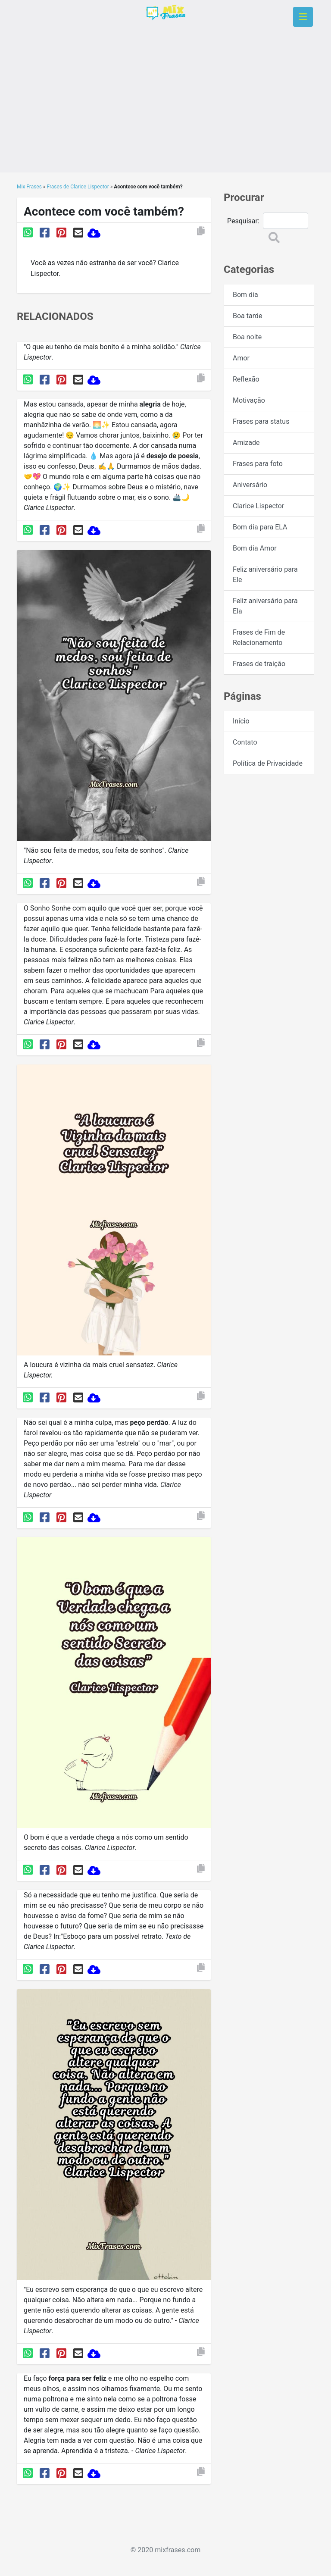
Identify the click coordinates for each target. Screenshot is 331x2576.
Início (241, 721)
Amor (241, 358)
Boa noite (247, 337)
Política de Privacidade (268, 763)
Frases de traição (259, 664)
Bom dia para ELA (260, 527)
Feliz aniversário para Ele (265, 574)
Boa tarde (247, 316)
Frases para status (261, 421)
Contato (245, 742)
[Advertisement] (165, 112)
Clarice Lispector (258, 506)
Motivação (249, 400)
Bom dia (245, 295)
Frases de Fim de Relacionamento (259, 637)
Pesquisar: (243, 221)
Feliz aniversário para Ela (265, 606)
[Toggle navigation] (303, 17)
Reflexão (246, 379)
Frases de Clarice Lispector (78, 187)
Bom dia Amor (255, 548)
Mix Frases (29, 187)
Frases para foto (258, 464)
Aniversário (250, 485)
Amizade (246, 442)
